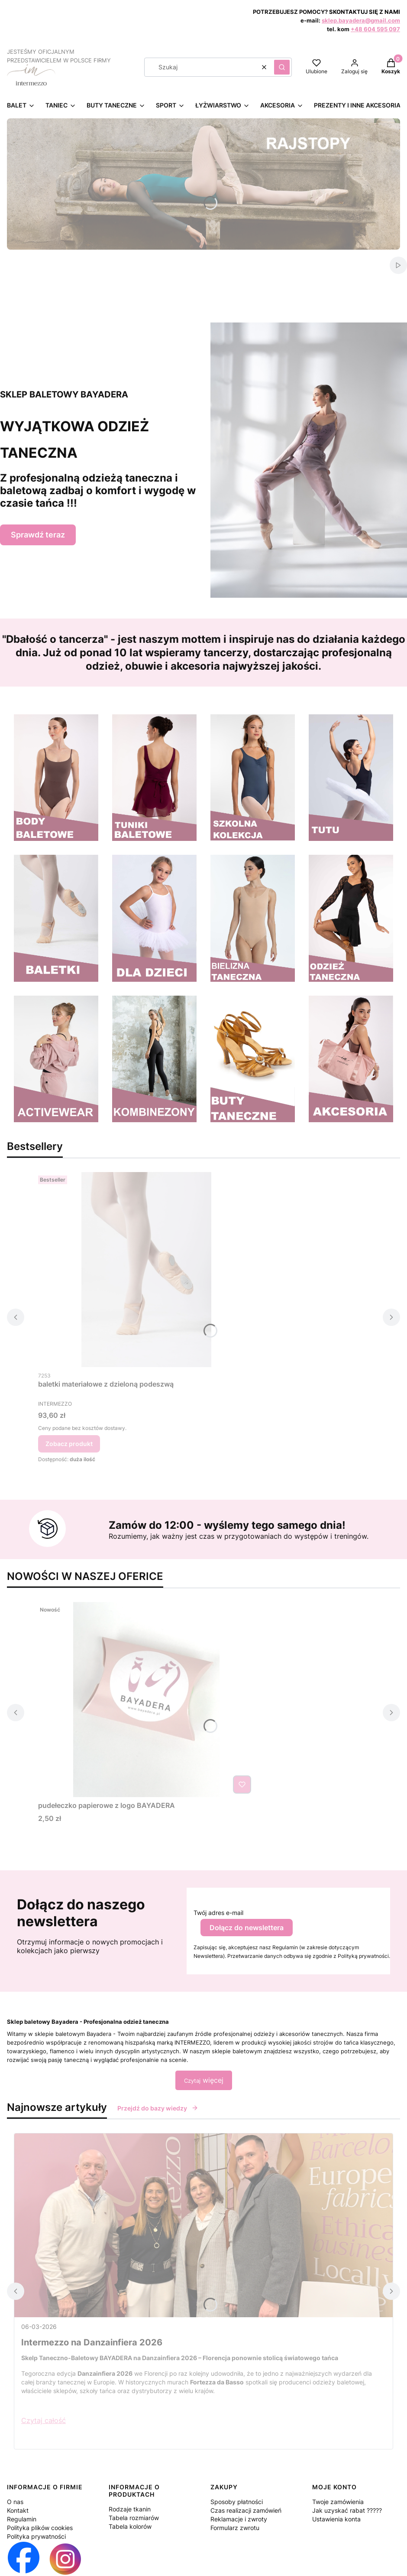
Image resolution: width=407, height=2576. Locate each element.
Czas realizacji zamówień (245, 2510)
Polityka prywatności (36, 2536)
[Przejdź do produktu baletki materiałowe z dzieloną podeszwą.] (146, 1269)
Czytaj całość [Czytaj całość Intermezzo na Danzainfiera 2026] (43, 2420)
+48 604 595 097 (375, 29)
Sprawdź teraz (38, 534)
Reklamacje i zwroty (238, 2519)
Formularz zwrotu (234, 2527)
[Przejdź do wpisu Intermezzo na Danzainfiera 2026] (203, 2225)
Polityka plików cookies (40, 2527)
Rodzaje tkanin (130, 2509)
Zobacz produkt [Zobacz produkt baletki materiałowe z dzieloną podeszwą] (69, 1443)
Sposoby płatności (236, 2501)
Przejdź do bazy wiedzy (157, 2108)
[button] (282, 67)
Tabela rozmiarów (134, 2517)
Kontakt (18, 2510)
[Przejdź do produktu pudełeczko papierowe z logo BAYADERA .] (146, 1699)
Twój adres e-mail (218, 1912)
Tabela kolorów (130, 2526)
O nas (15, 2501)
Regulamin (21, 2519)
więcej (203, 2080)
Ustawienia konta (336, 2519)
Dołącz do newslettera (247, 1927)
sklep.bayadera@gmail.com (361, 20)
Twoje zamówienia (338, 2501)
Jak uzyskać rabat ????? (347, 2510)
